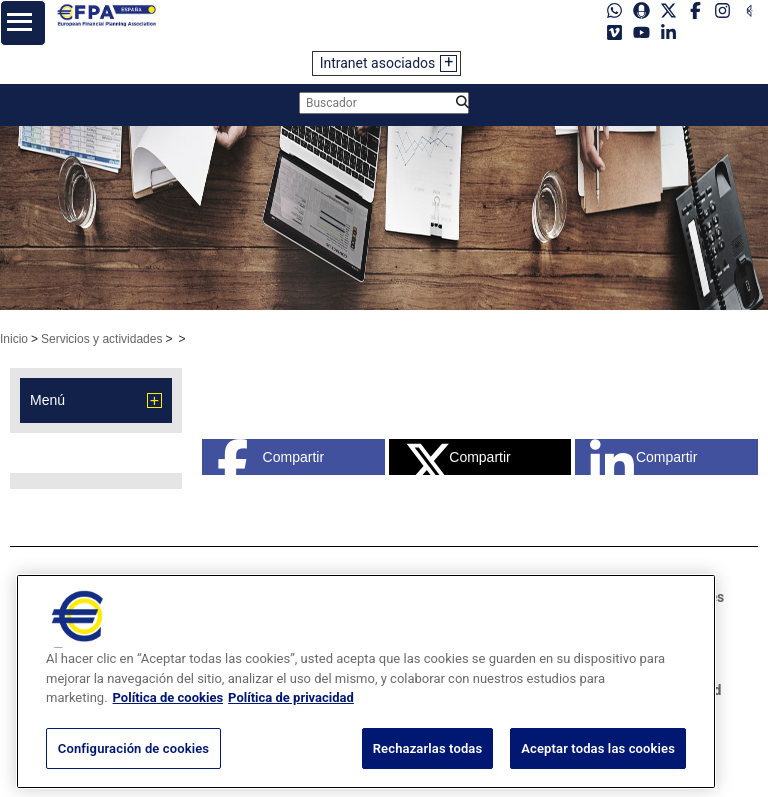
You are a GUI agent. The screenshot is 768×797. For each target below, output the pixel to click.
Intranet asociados (378, 63)
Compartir (270, 457)
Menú (47, 400)
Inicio (14, 339)
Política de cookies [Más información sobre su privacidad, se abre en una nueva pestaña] (168, 728)
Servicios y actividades (101, 339)
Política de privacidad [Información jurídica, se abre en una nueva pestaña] (291, 728)
